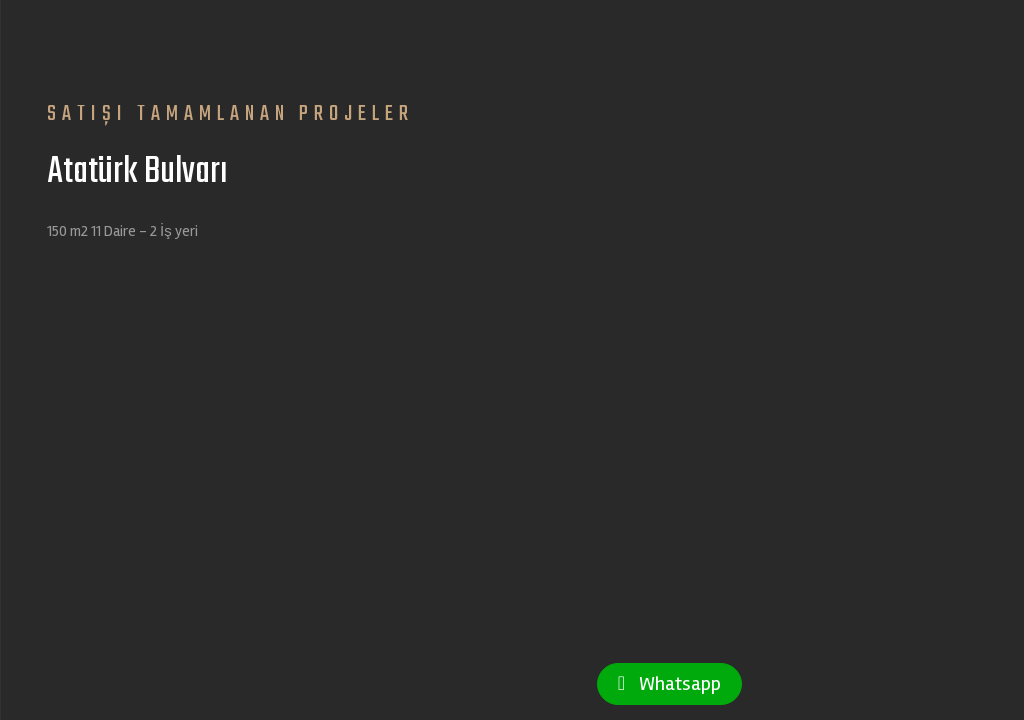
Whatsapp (669, 683)
